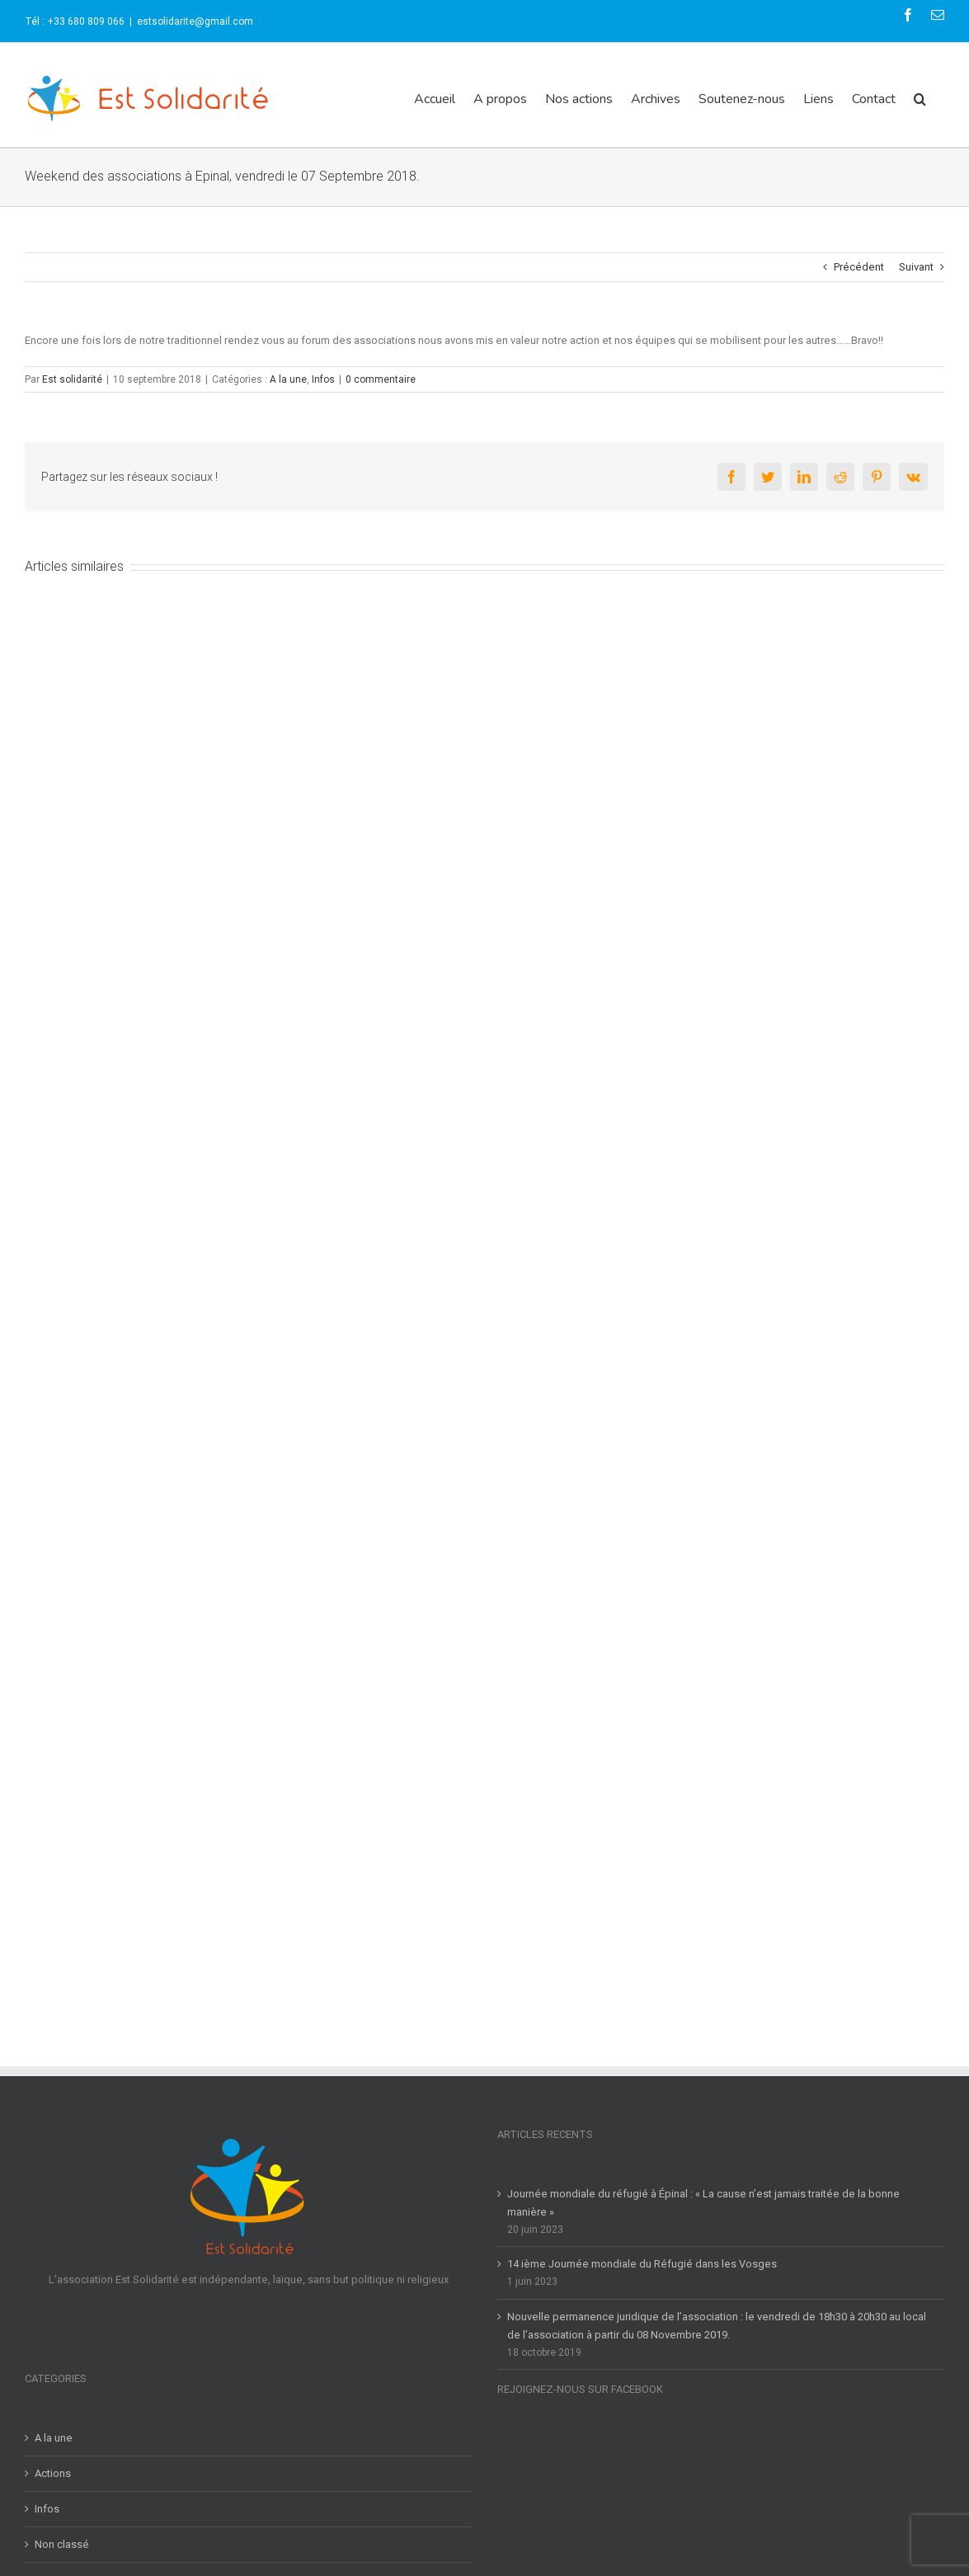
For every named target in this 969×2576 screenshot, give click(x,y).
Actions (53, 2473)
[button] (920, 99)
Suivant (916, 267)
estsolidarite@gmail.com (195, 21)
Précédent (859, 267)
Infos (323, 379)
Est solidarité (72, 379)
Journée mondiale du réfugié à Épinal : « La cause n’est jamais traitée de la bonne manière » (703, 2202)
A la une (288, 379)
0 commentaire (381, 379)
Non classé (62, 2544)
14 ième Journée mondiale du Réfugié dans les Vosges (642, 2264)
